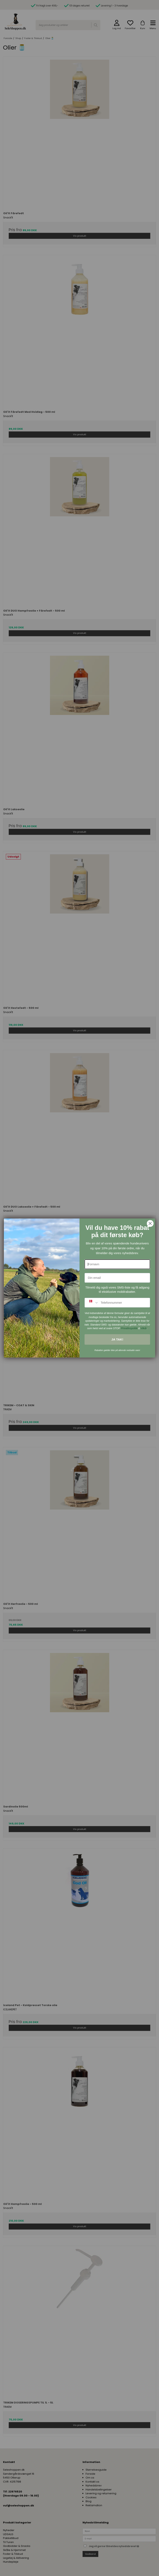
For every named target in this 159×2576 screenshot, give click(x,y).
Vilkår (144, 1328)
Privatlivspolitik (129, 1328)
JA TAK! (117, 1339)
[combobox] (92, 1302)
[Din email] (117, 1278)
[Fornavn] (117, 1264)
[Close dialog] (150, 1223)
